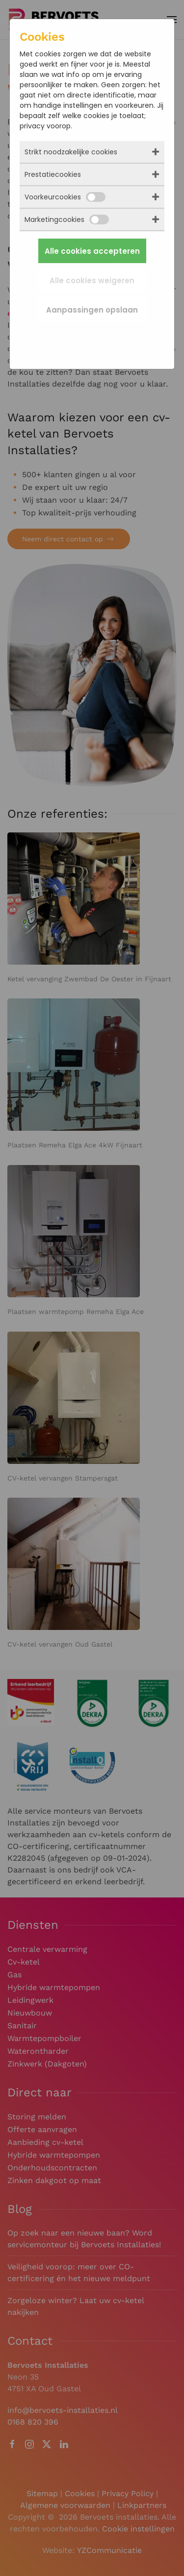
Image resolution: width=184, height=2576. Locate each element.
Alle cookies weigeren (92, 280)
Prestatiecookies (53, 174)
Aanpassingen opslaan (92, 310)
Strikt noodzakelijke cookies (71, 152)
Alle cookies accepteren (92, 251)
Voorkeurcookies (65, 197)
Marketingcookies (67, 219)
